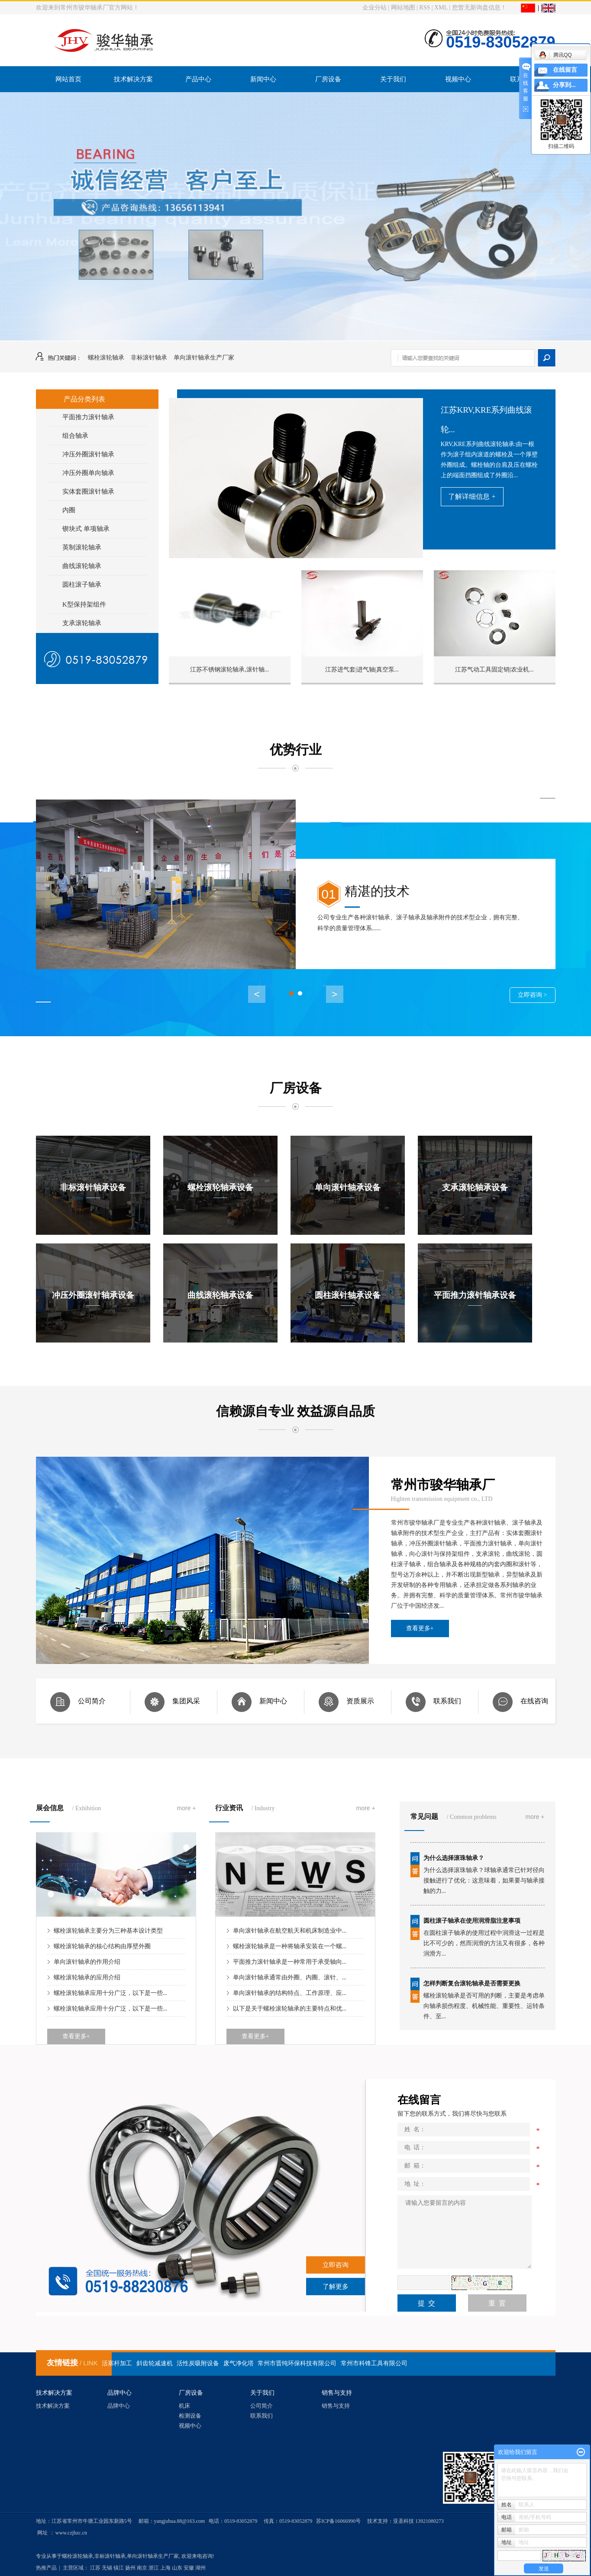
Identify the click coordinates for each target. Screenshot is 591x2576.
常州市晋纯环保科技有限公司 (297, 2363)
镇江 (118, 2568)
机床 (184, 2406)
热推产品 (46, 2568)
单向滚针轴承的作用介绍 (87, 1962)
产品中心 (198, 79)
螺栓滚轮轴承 (106, 357)
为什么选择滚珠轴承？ (453, 1861)
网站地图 (403, 7)
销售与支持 (336, 2406)
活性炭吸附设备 (198, 2363)
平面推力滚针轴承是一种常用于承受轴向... (290, 1962)
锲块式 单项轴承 (86, 530)
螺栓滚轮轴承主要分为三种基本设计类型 (108, 1930)
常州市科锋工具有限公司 (374, 2363)
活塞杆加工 (117, 2363)
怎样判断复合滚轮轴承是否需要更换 (471, 1986)
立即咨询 (336, 2264)
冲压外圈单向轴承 (88, 475)
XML (441, 7)
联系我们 (261, 2415)
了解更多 (336, 2286)
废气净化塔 (238, 2363)
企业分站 (374, 7)
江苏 (95, 2568)
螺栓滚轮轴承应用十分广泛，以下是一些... (111, 1993)
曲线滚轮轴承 (81, 568)
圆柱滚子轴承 (81, 586)
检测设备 (190, 2415)
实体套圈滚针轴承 (88, 493)
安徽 (189, 2568)
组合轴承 (75, 437)
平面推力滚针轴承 (88, 419)
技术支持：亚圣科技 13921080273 (405, 2521)
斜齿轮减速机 (154, 2363)
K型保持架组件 (84, 606)
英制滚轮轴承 (81, 549)
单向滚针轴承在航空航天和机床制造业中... (290, 1930)
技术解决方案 (133, 79)
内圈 (68, 512)
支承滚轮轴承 (81, 625)
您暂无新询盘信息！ (479, 7)
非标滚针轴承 (149, 357)
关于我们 (393, 79)
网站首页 (68, 79)
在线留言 (565, 70)
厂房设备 (328, 79)
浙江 (154, 2568)
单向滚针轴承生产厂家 (204, 357)
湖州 (200, 2568)
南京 (142, 2568)
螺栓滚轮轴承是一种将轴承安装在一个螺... (290, 1946)
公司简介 (261, 2406)
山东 (177, 2568)
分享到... (564, 85)
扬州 (130, 2568)
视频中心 (458, 79)
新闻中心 (263, 79)
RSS (424, 7)
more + (186, 1808)
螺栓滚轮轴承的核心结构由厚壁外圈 (102, 1946)
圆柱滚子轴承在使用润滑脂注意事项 (471, 1924)
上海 (165, 2568)
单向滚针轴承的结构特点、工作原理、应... (290, 1993)
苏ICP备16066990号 (338, 2521)
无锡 (107, 2568)
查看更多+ (420, 1628)
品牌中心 (118, 2406)
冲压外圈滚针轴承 (88, 456)
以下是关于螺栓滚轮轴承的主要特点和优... (290, 2008)
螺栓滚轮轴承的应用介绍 (87, 1977)
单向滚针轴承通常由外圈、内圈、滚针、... (290, 1977)
